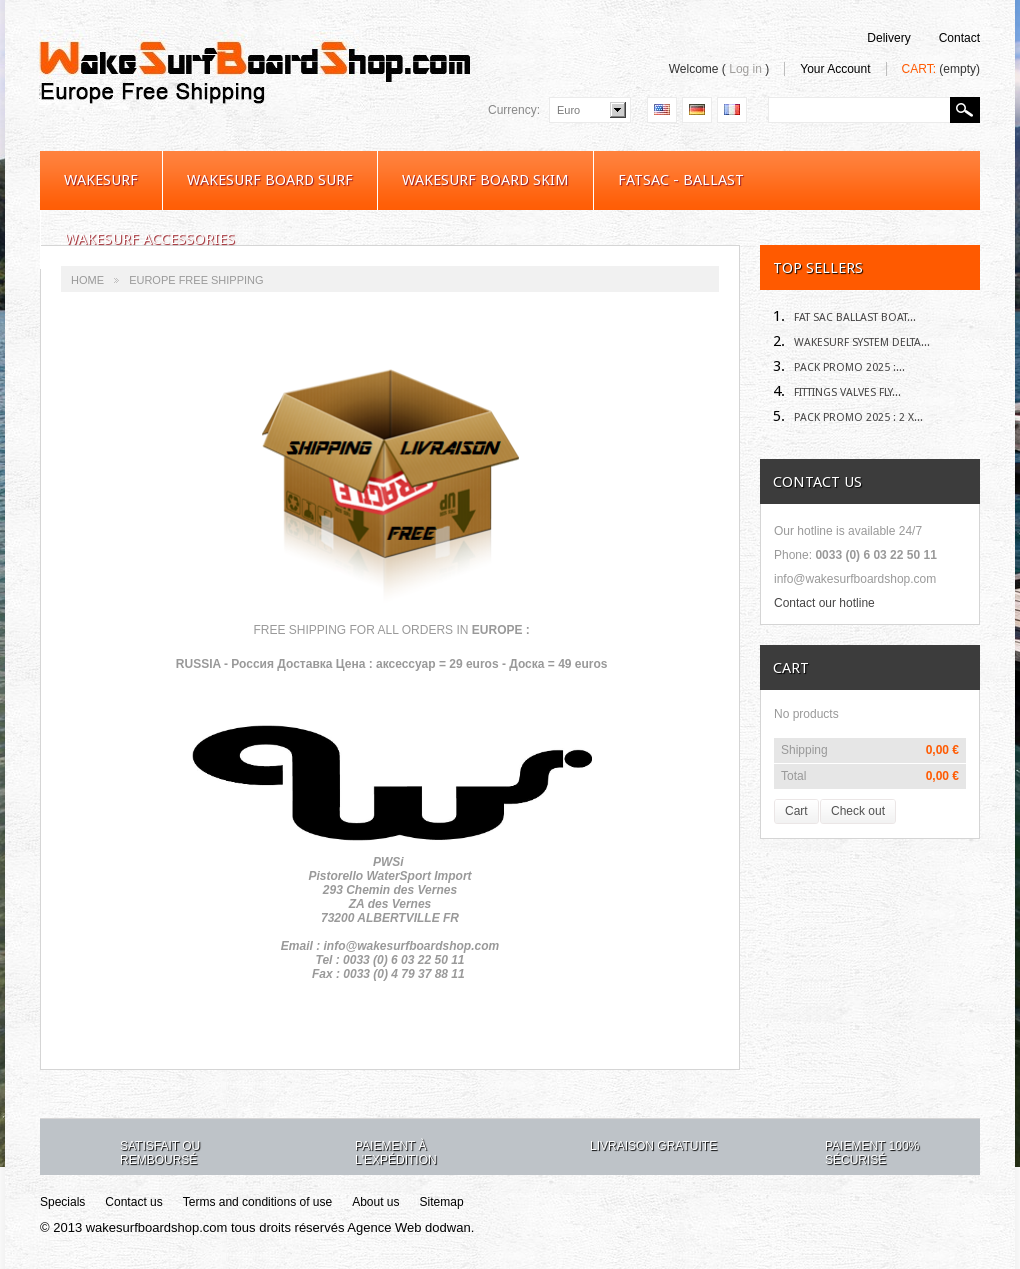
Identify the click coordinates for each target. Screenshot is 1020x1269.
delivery (888, 38)
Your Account (835, 69)
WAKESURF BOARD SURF (270, 180)
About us (375, 1202)
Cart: (941, 69)
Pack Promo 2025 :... (839, 367)
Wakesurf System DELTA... (851, 342)
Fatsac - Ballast (681, 180)
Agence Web (384, 1227)
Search (965, 110)
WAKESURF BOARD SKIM (485, 180)
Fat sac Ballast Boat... (844, 317)
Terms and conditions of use (257, 1202)
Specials (62, 1202)
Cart (791, 668)
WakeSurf (101, 180)
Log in (745, 69)
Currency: (514, 110)
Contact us (133, 1202)
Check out (858, 811)
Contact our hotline (824, 603)
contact (959, 38)
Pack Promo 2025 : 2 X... (848, 417)
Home (87, 280)
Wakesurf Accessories (150, 239)
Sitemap (442, 1202)
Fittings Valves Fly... (837, 392)
